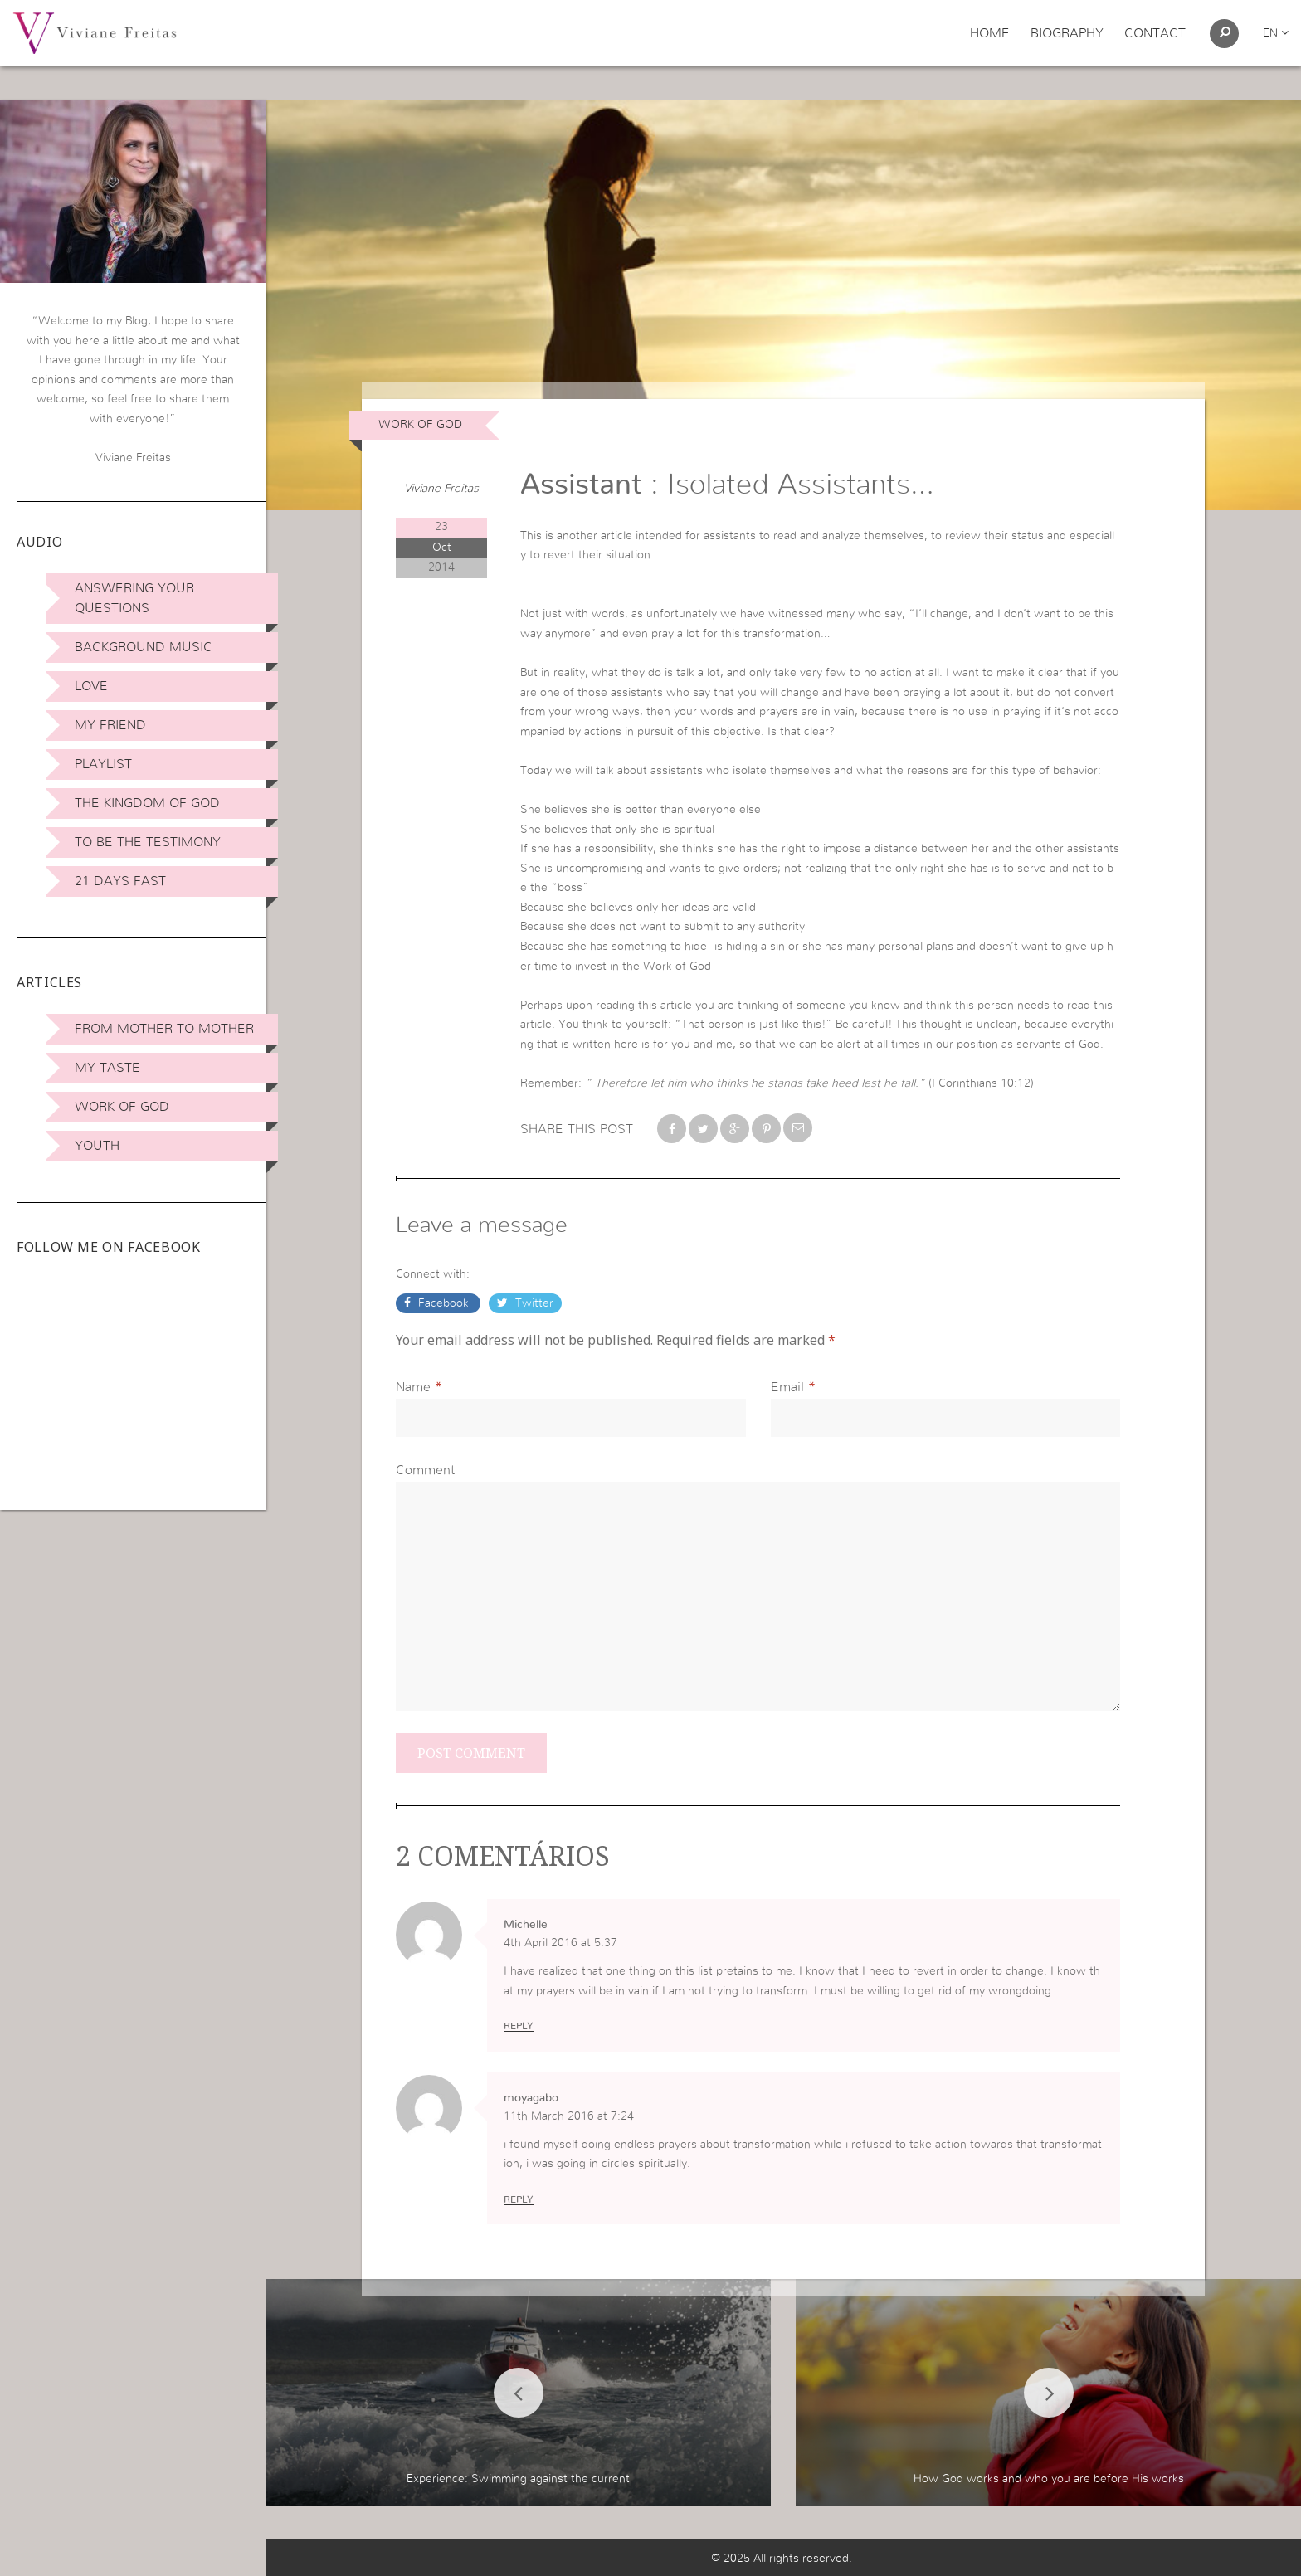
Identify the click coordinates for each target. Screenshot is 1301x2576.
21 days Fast (120, 881)
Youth (97, 1145)
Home (990, 33)
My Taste (107, 1067)
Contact (1155, 33)
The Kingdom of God (147, 803)
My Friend (110, 725)
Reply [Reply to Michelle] (519, 2026)
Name (413, 1387)
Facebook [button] (443, 1303)
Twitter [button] (532, 1303)
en (1276, 33)
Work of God (122, 1106)
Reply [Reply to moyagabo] (519, 2199)
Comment (425, 1470)
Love (91, 686)
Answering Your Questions (134, 598)
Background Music (143, 647)
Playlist (103, 764)
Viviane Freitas (441, 488)
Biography (1067, 33)
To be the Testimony (148, 842)
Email (787, 1387)
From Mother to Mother (164, 1028)
